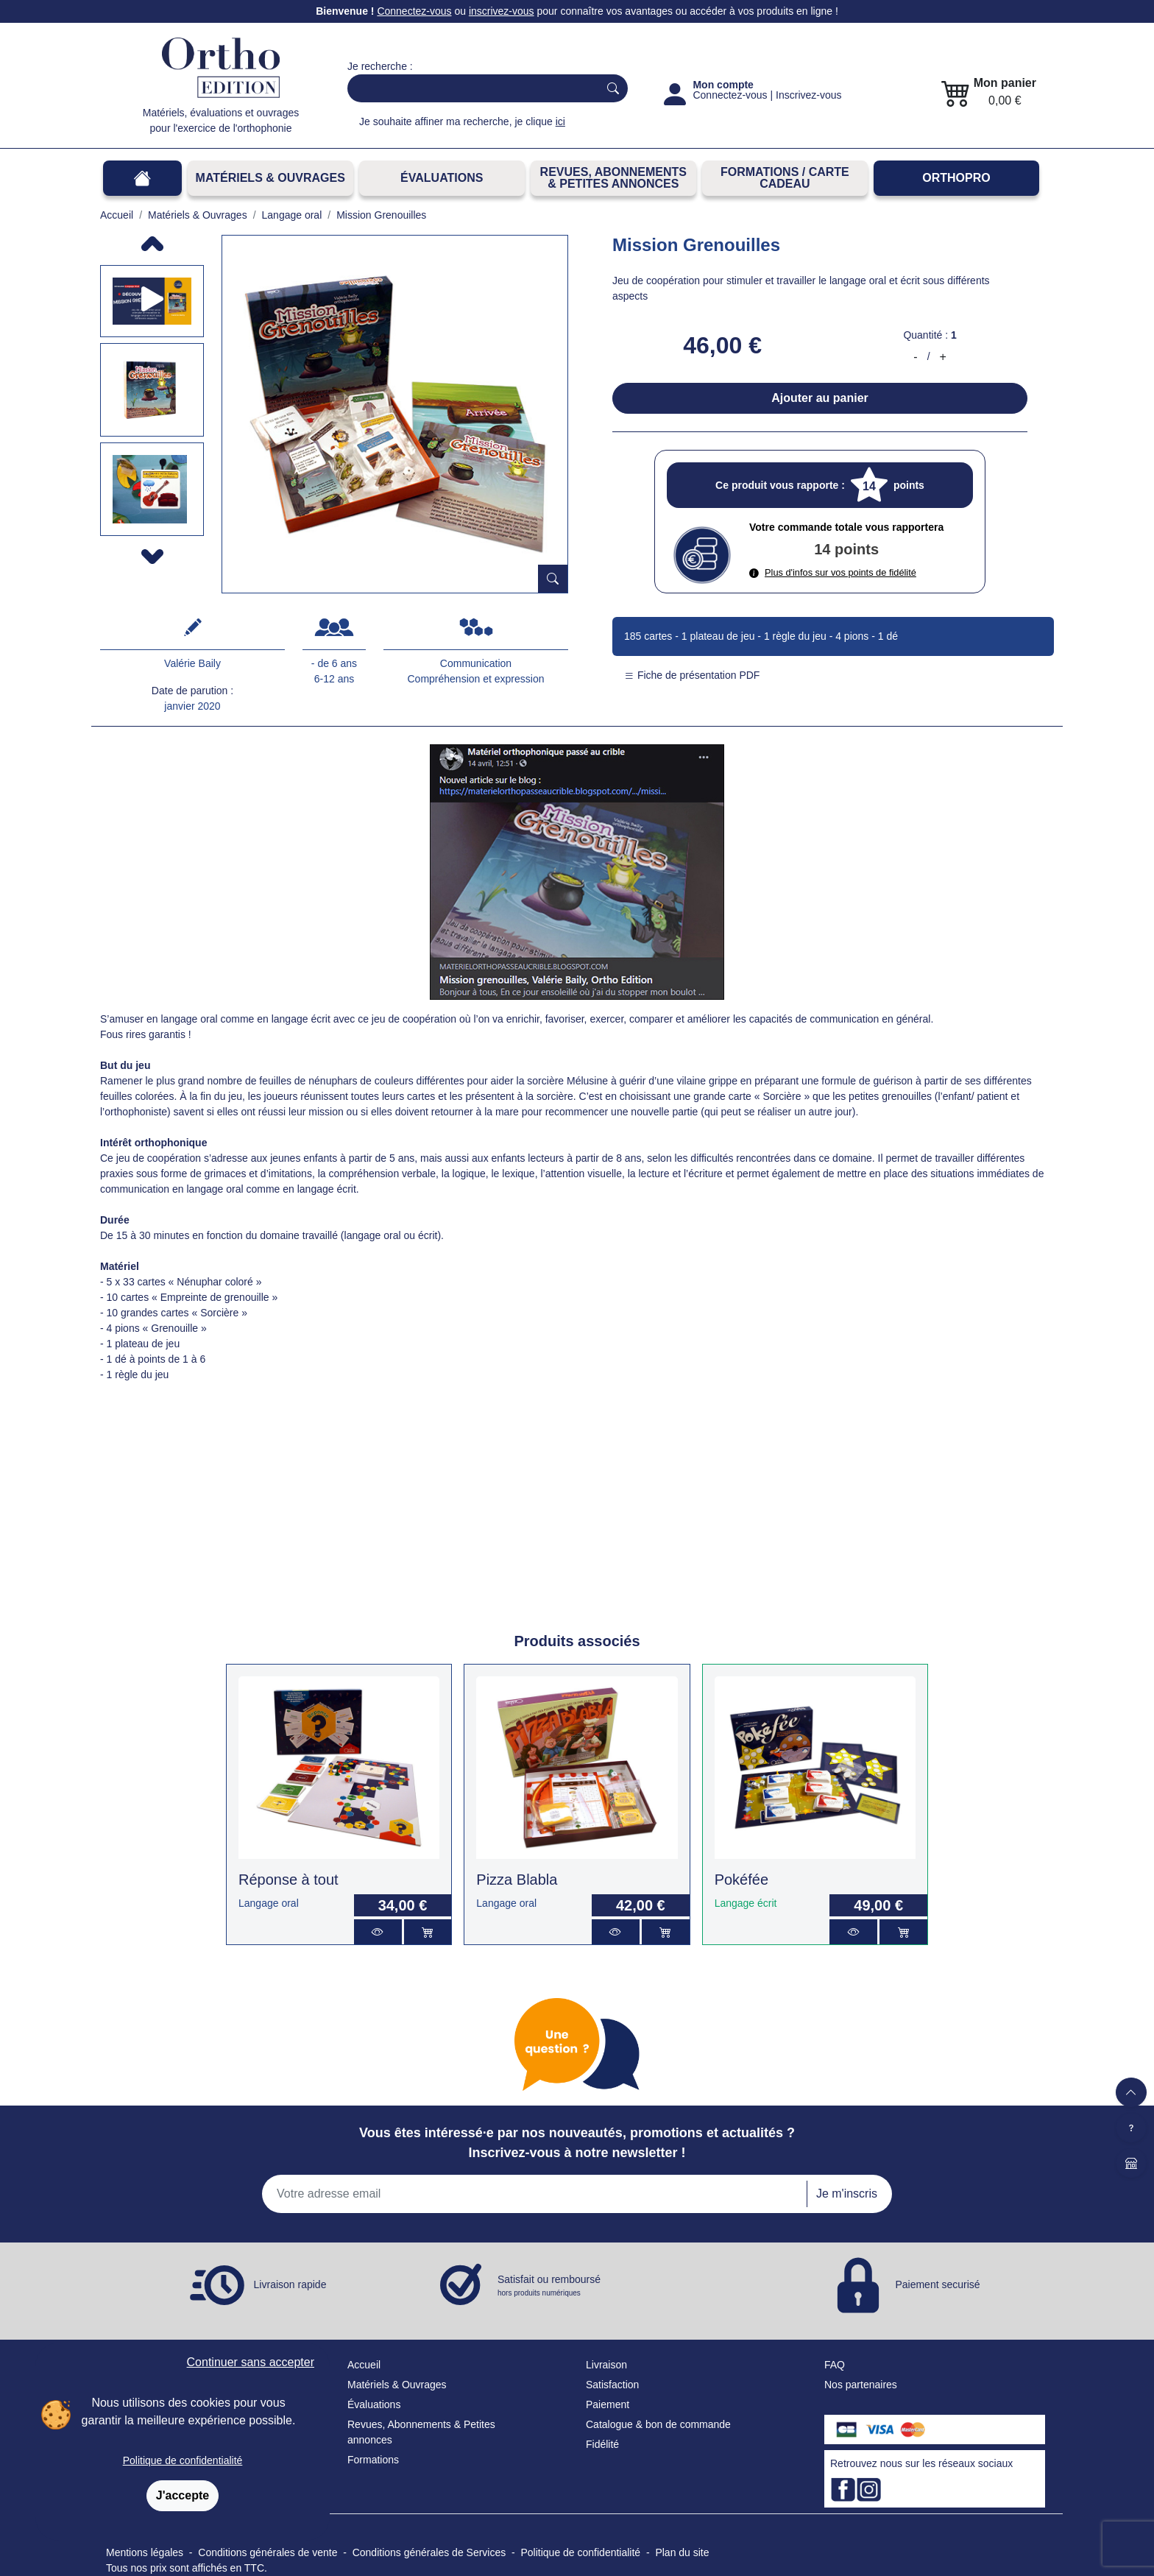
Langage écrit (746, 1903)
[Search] (469, 88)
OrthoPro (956, 178)
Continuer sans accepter (250, 2362)
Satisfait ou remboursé (549, 2285)
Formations (373, 2460)
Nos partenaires (860, 2384)
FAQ (834, 2365)
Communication (475, 663)
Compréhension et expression (476, 679)
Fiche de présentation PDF (692, 675)
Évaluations (441, 178)
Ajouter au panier (819, 398)
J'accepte (182, 2495)
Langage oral (268, 1903)
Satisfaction (612, 2384)
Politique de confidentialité (183, 2460)
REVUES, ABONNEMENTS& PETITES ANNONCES (613, 178)
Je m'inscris (846, 2193)
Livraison (606, 2365)
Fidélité (602, 2444)
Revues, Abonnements (399, 2424)
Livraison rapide (290, 2284)
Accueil (363, 2365)
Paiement (607, 2404)
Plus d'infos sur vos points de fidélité (832, 572)
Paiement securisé (937, 2284)
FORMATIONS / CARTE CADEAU (785, 178)
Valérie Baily (192, 663)
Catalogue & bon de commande (658, 2424)
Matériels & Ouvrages (270, 178)
